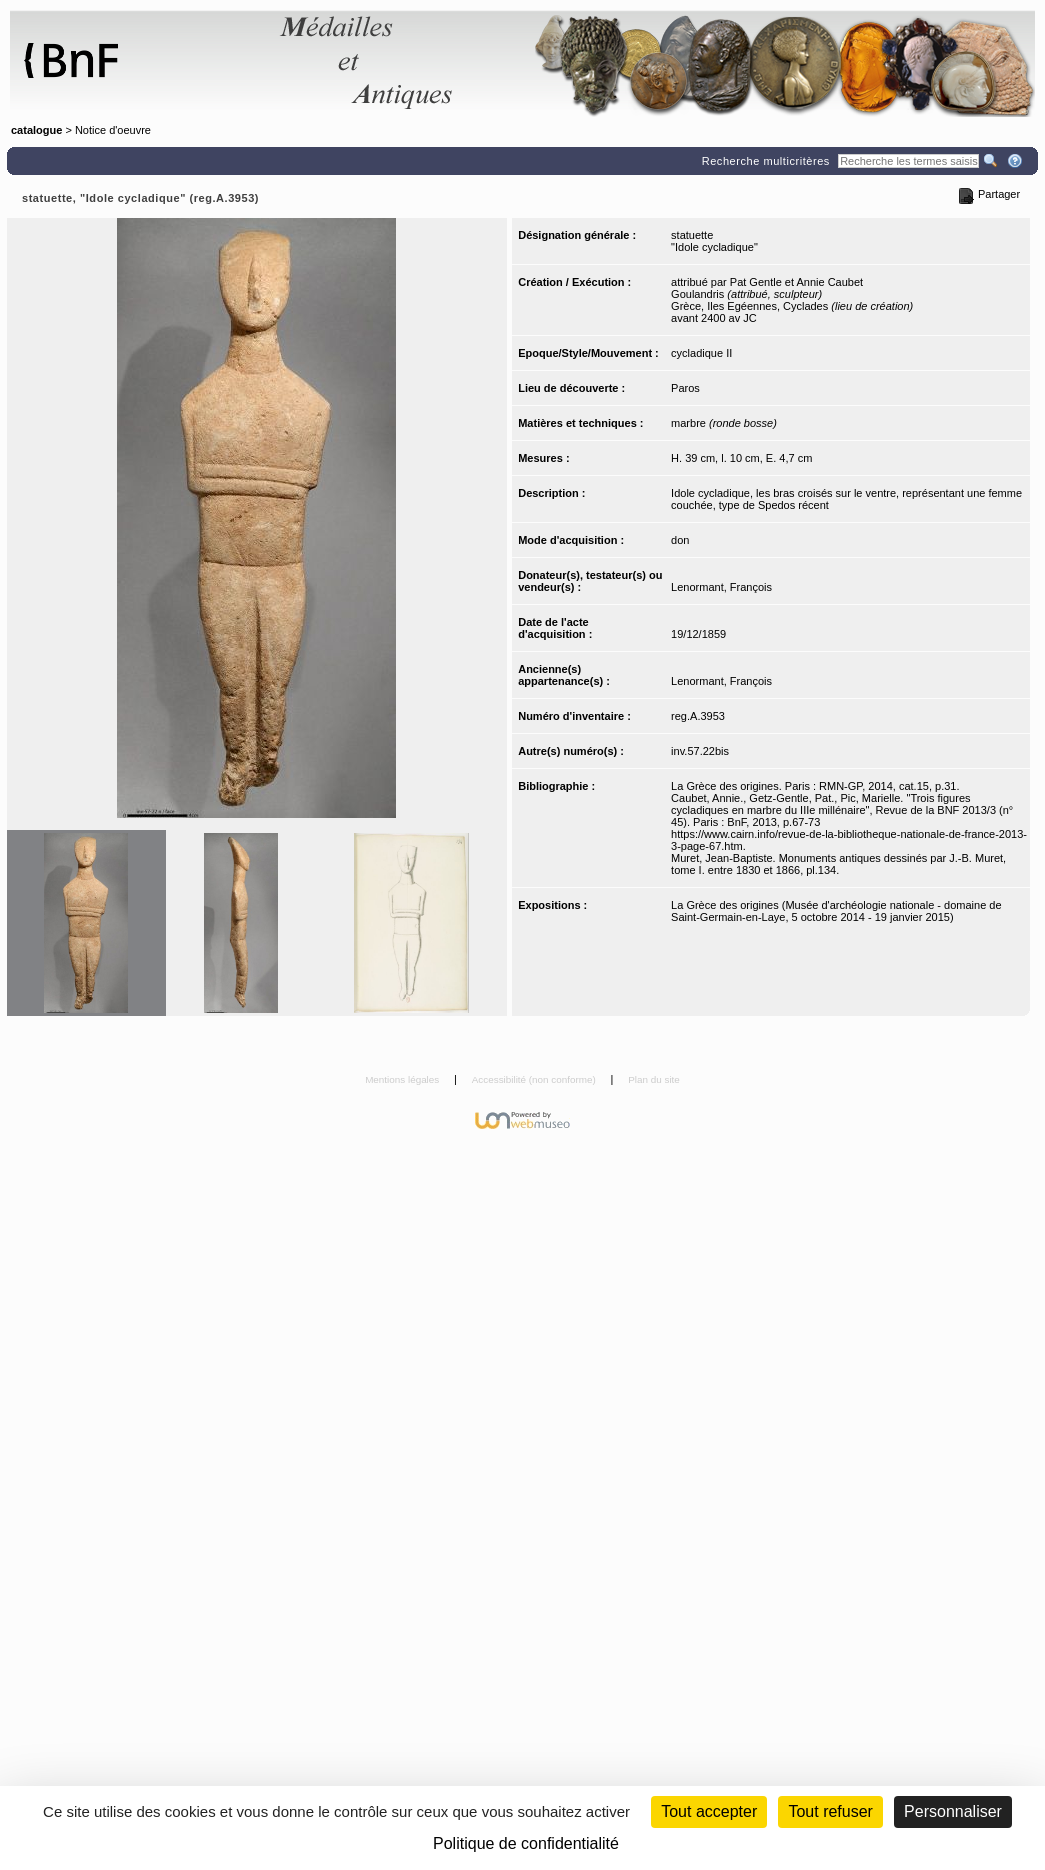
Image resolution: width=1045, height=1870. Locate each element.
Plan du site (654, 1079)
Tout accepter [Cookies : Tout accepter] (709, 1811)
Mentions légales (403, 1079)
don (680, 540)
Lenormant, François (721, 587)
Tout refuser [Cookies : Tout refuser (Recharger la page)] (830, 1811)
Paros (685, 388)
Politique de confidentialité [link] (526, 1843)
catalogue (36, 130)
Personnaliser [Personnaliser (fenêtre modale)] (953, 1811)
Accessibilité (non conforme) (535, 1079)
